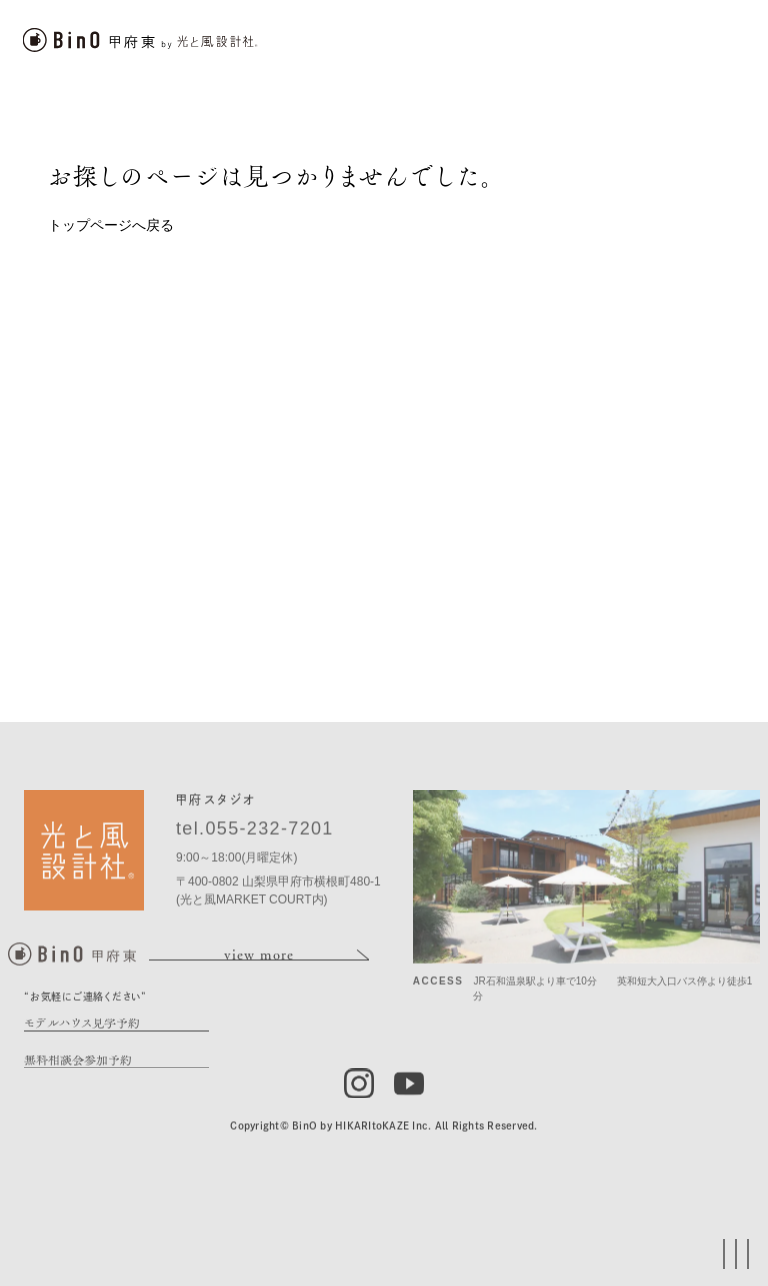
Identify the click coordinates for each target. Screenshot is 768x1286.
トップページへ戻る (111, 225)
